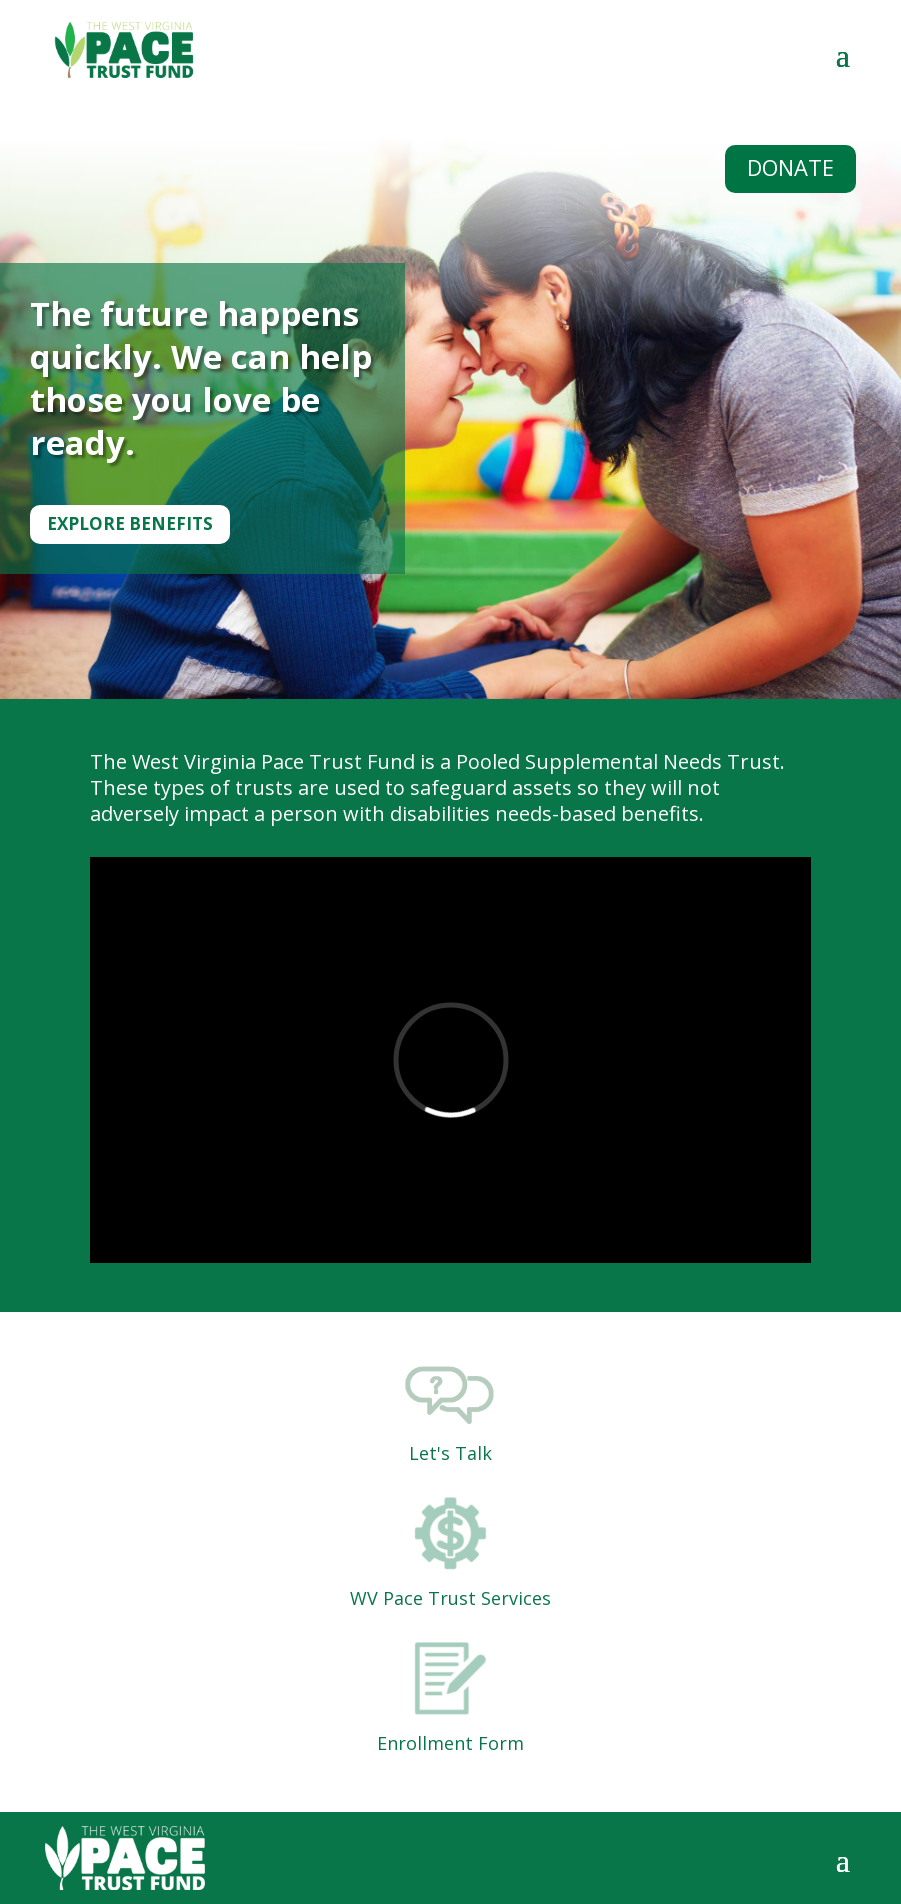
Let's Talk (450, 1453)
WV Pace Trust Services (450, 1598)
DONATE (790, 167)
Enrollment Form (450, 1743)
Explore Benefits (130, 523)
